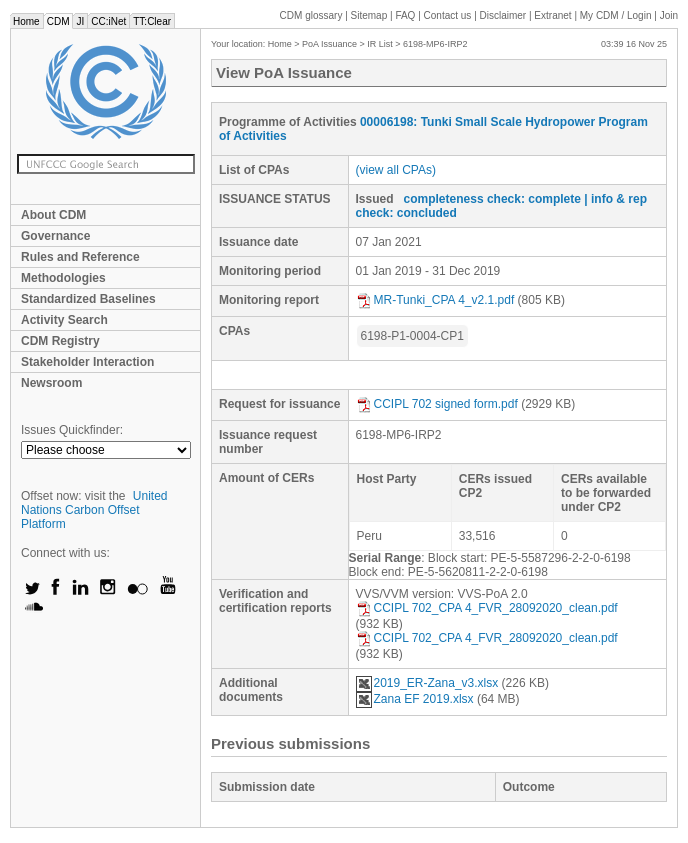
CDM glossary (311, 15)
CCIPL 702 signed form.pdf (437, 404)
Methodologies (63, 278)
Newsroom (51, 383)
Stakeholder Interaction (87, 362)
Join (669, 15)
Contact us (448, 15)
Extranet (552, 15)
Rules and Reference (80, 257)
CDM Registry (60, 341)
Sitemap (369, 15)
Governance (55, 236)
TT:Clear (152, 21)
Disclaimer (503, 15)
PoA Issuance (329, 44)
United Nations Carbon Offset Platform (94, 510)
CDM (58, 21)
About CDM (53, 215)
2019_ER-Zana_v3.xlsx (427, 683)
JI (80, 21)
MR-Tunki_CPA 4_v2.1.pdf (435, 300)
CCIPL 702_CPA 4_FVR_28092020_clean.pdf (487, 608)
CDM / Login (617, 15)
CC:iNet (108, 21)
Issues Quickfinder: (72, 430)
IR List (380, 44)
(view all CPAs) (396, 170)
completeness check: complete (492, 199)
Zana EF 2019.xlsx (415, 699)
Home (26, 21)
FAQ (405, 15)
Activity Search (64, 320)
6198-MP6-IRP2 (435, 44)
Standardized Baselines (88, 299)
